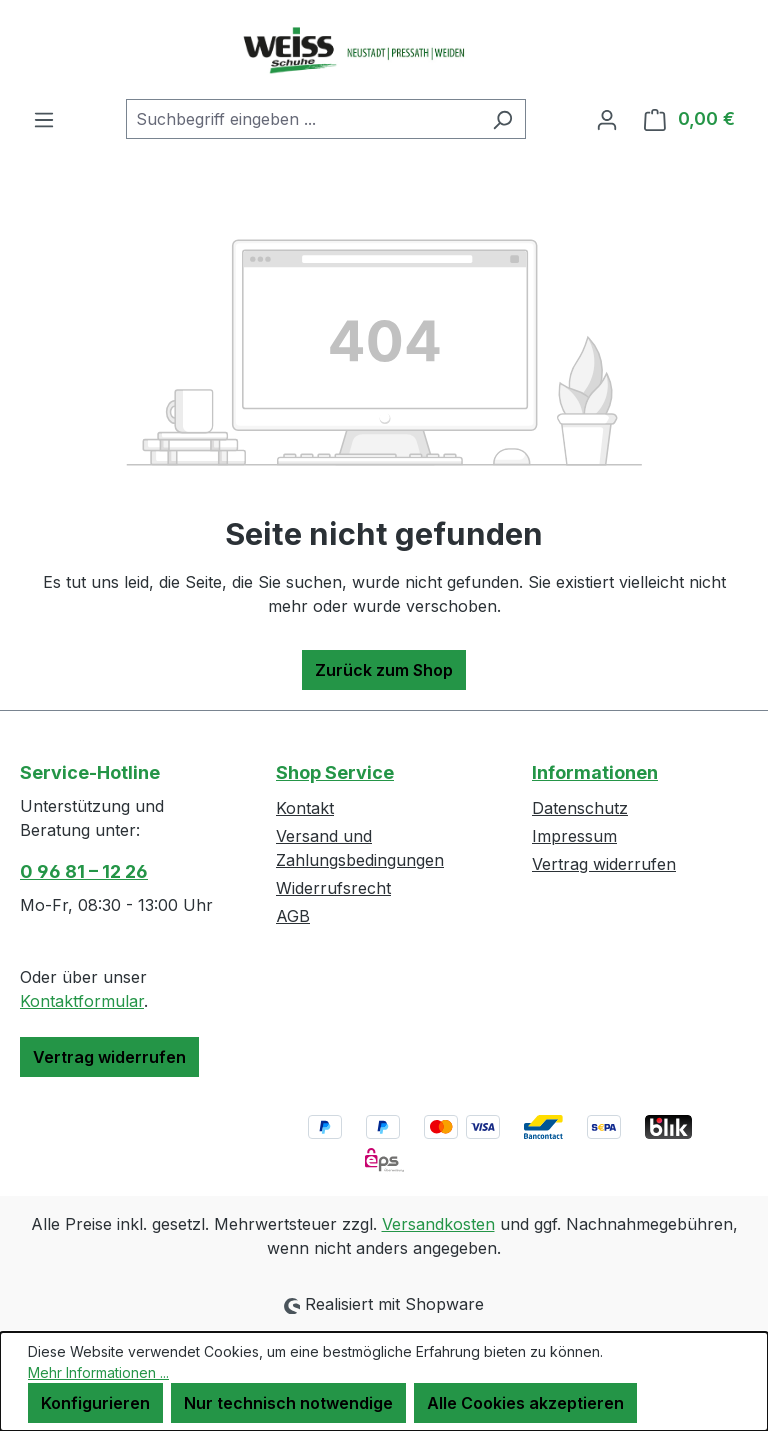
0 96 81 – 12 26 (84, 871)
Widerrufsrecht (333, 888)
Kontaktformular (82, 1001)
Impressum (574, 836)
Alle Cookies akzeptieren (525, 1403)
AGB (293, 916)
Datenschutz (580, 808)
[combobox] (303, 119)
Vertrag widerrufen (109, 1057)
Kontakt (305, 808)
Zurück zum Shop (384, 670)
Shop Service (335, 772)
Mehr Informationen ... (98, 1372)
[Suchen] (502, 119)
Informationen (595, 772)
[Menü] (44, 119)
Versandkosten (438, 1224)
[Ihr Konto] (607, 119)
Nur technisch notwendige (288, 1403)
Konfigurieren (95, 1403)
